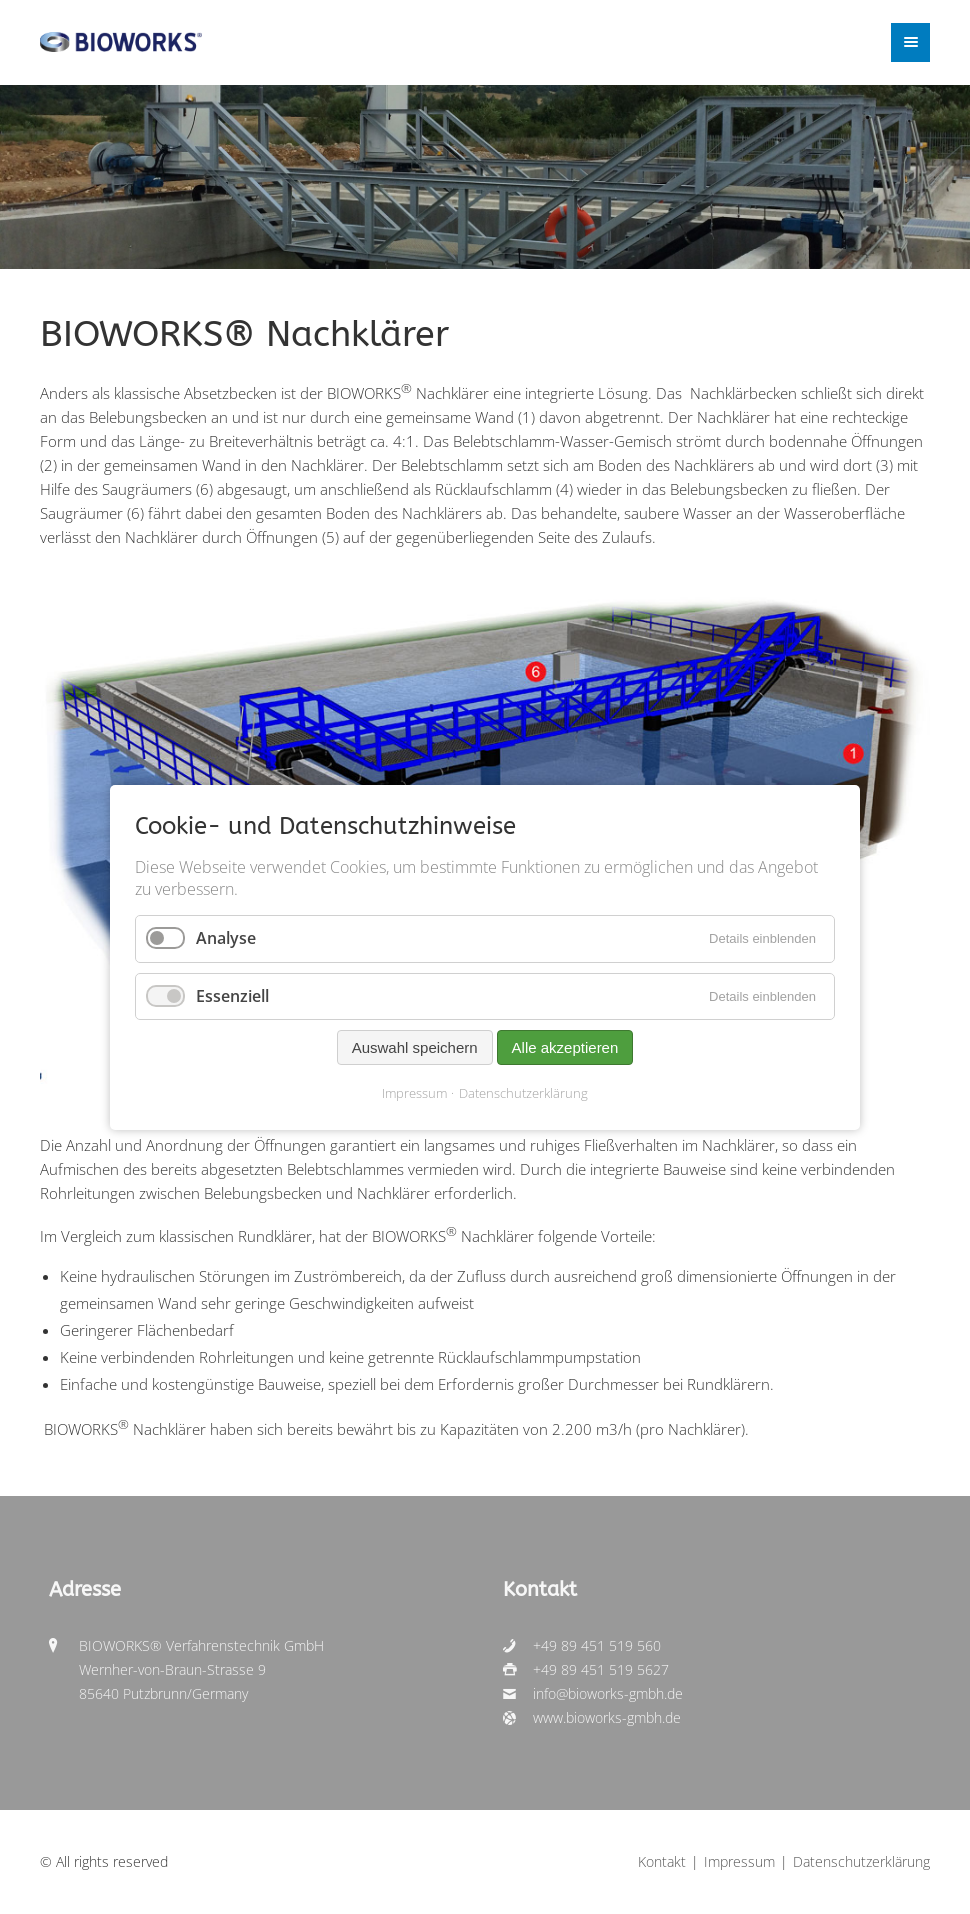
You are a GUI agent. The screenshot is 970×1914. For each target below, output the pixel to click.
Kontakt (662, 1862)
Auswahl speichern (415, 1046)
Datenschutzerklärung (523, 1092)
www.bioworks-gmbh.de (607, 1718)
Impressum (414, 1092)
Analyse (226, 938)
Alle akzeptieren (565, 1046)
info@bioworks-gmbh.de (608, 1694)
